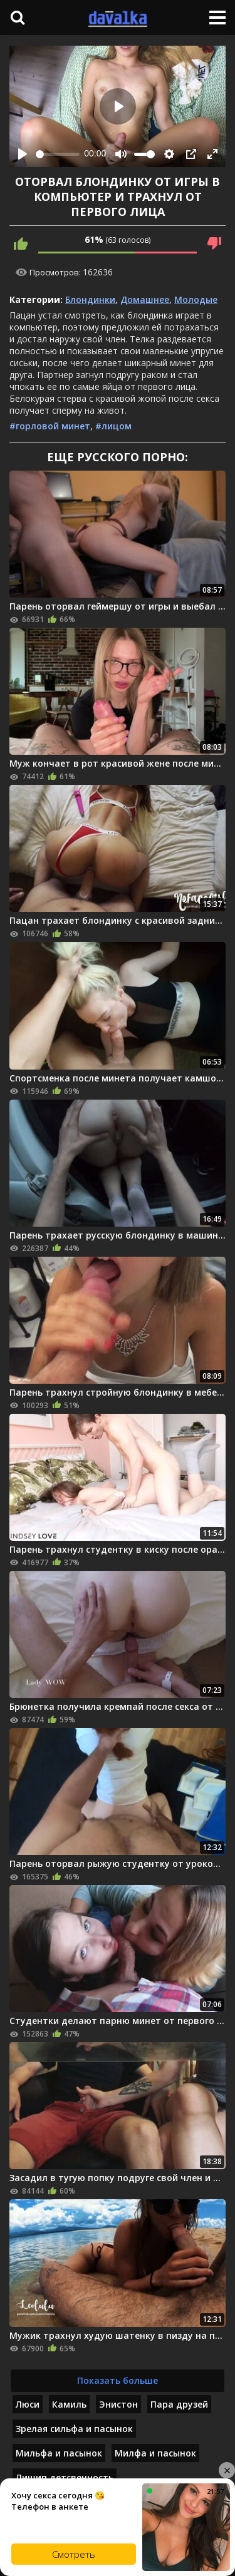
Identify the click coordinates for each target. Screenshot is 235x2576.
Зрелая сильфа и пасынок (74, 2429)
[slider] (58, 154)
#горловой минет (49, 426)
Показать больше (117, 2380)
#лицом (113, 426)
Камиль (69, 2404)
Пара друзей (179, 2404)
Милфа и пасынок (155, 2453)
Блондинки (90, 299)
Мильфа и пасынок (59, 2453)
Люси (27, 2404)
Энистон (118, 2404)
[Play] (23, 154)
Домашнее (144, 299)
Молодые (195, 299)
